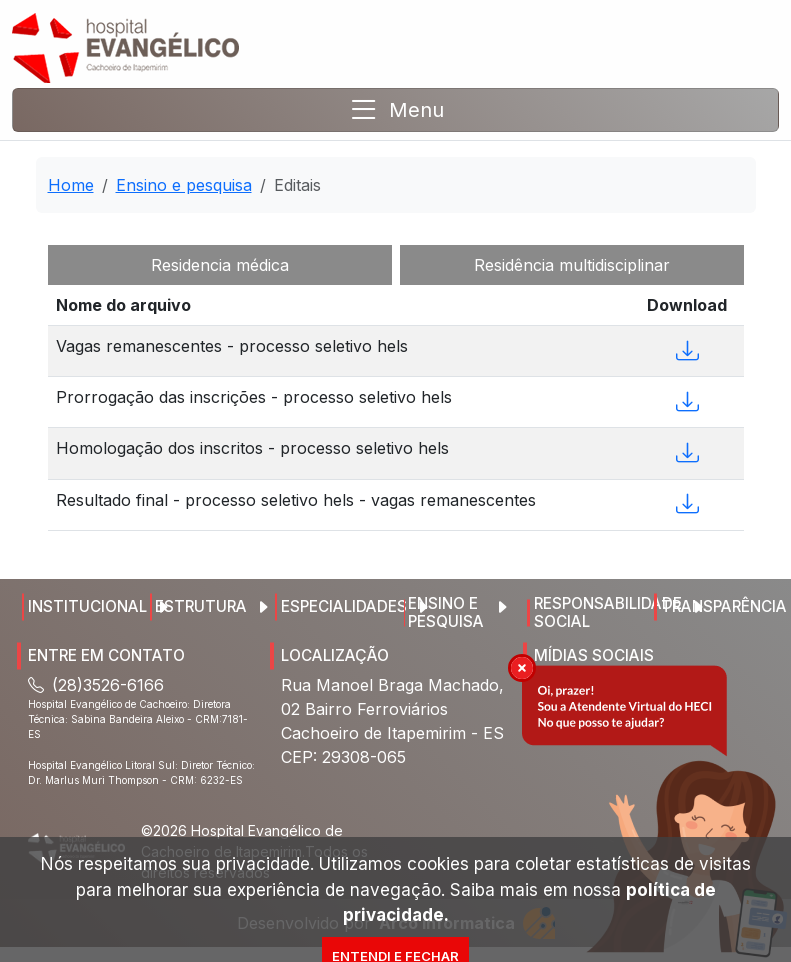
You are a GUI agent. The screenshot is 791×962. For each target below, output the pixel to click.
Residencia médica (220, 265)
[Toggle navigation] (395, 110)
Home (71, 185)
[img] (522, 668)
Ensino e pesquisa (184, 185)
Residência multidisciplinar (572, 265)
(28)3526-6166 (96, 685)
